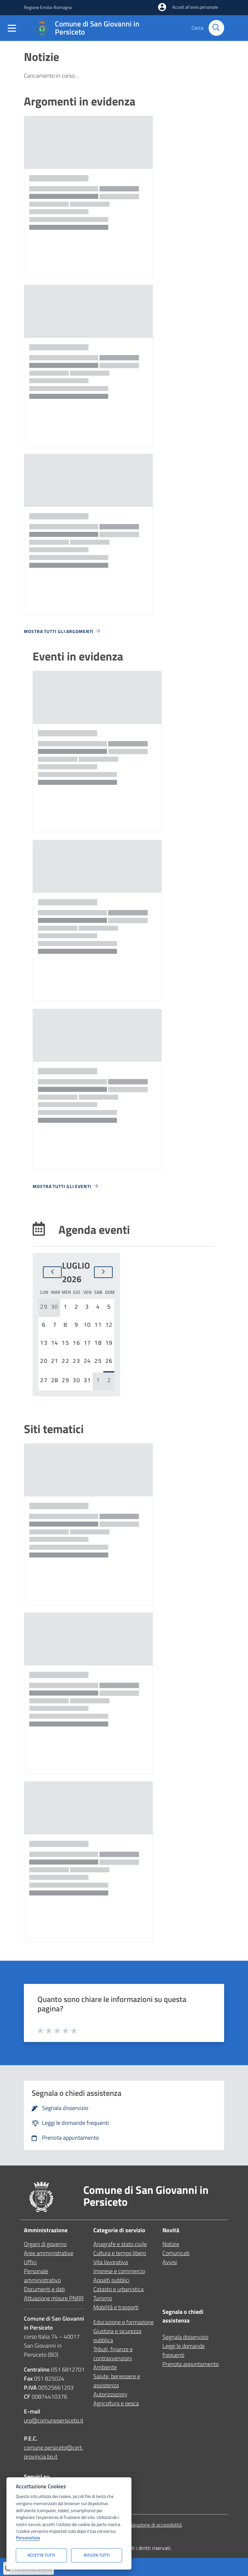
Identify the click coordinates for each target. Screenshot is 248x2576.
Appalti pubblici (111, 2280)
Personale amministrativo (42, 2275)
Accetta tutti (41, 2555)
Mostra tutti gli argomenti (62, 631)
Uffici (30, 2262)
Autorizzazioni (110, 2394)
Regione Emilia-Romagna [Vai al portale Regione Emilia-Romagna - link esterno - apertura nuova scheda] (48, 7)
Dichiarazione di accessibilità (152, 2525)
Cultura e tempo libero (119, 2253)
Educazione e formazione (123, 2322)
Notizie (170, 2244)
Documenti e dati (44, 2289)
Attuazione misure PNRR (54, 2298)
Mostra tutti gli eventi (66, 1186)
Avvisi (169, 2262)
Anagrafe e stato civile (120, 2244)
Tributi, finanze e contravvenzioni (113, 2354)
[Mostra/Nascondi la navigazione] (12, 29)
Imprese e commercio (119, 2271)
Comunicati (176, 2253)
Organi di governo (45, 2244)
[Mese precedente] (52, 1272)
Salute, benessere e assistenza (116, 2381)
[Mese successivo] (103, 1272)
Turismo (102, 2298)
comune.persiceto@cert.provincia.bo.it (53, 2452)
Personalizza (28, 2538)
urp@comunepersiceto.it (53, 2420)
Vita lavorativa (110, 2262)
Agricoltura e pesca (116, 2403)
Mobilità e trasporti (116, 2307)
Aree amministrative (48, 2253)
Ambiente (105, 2367)
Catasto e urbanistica (118, 2289)
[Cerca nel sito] (216, 27)
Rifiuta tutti (97, 2555)
